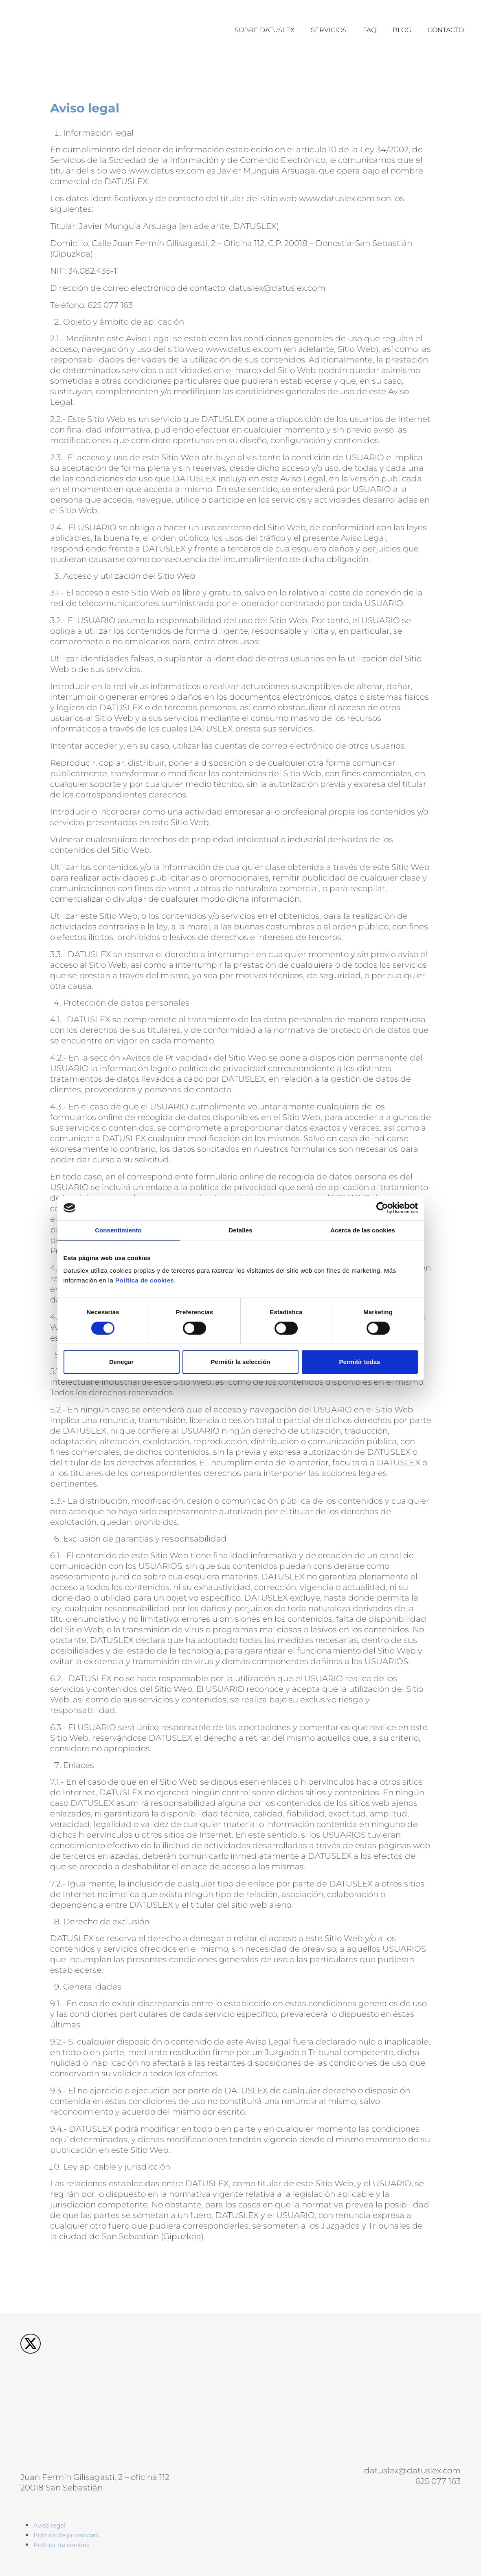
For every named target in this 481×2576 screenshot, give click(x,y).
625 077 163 (438, 2481)
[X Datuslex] (30, 2339)
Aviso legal (49, 2525)
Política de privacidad (66, 2535)
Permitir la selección (240, 1361)
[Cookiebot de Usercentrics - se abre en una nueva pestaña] (382, 1208)
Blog (402, 30)
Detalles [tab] (240, 1230)
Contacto (446, 30)
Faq (369, 30)
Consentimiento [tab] (118, 1230)
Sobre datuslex (264, 30)
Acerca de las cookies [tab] (362, 1230)
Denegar (121, 1361)
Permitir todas (359, 1361)
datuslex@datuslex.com (412, 2470)
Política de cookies (144, 1280)
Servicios (329, 30)
